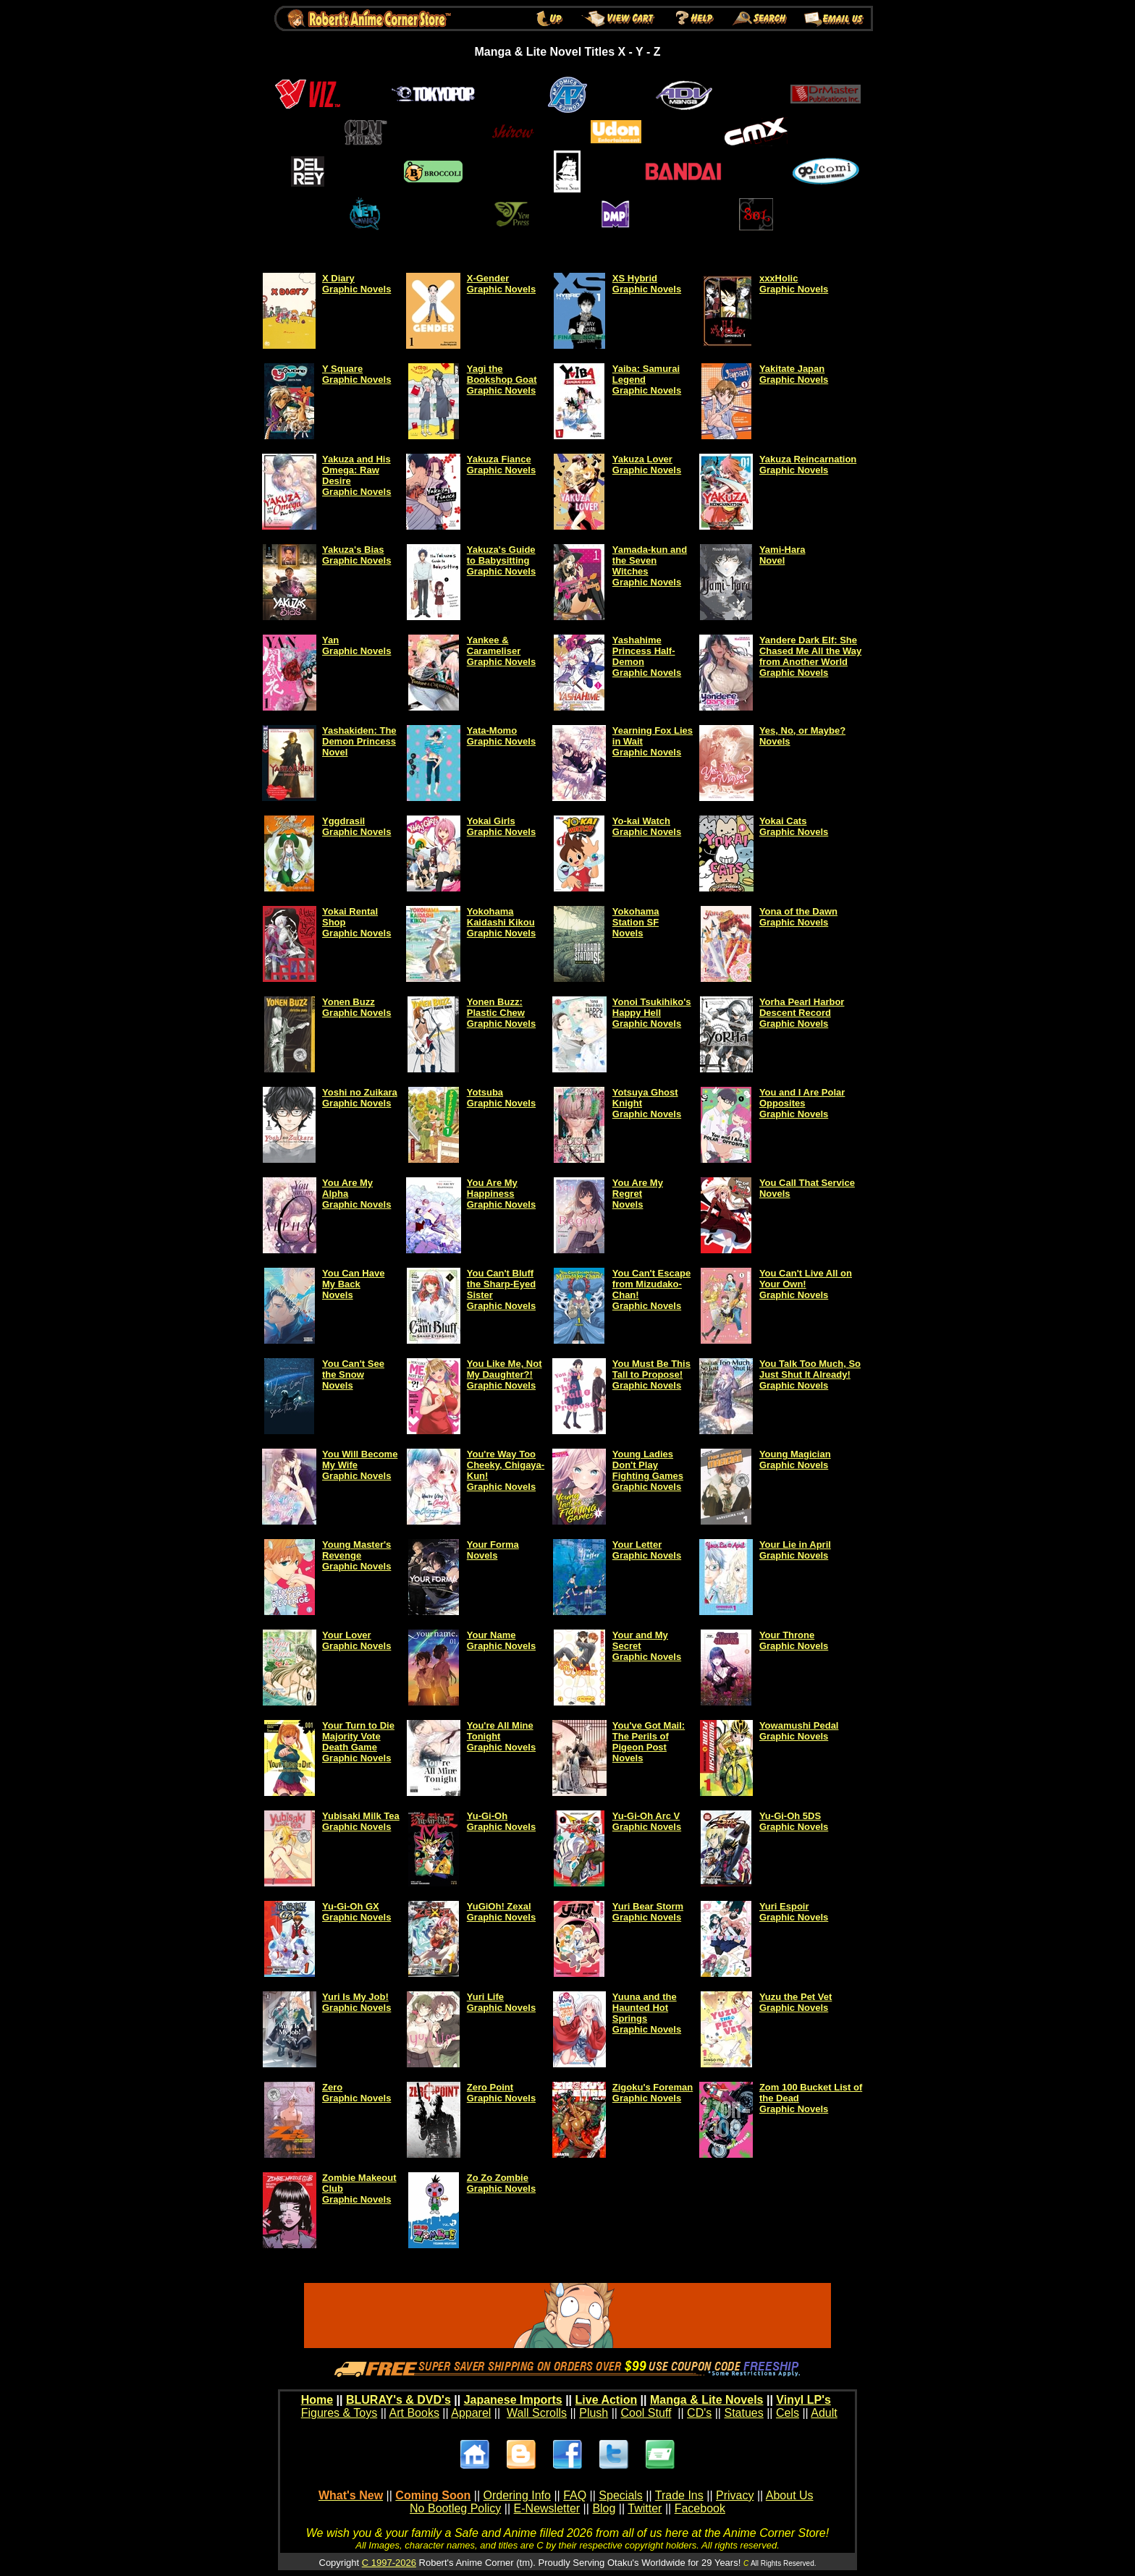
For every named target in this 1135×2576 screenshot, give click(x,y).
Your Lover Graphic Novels (356, 1640)
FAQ (574, 2495)
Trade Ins (679, 2495)
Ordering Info (517, 2495)
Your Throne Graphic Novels (793, 1640)
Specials (620, 2495)
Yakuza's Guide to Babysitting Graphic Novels (501, 560)
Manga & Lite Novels (706, 2400)
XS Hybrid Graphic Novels (646, 284)
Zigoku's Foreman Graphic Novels (652, 2092)
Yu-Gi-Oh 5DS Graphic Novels (793, 1821)
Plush (593, 2413)
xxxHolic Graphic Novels (793, 284)
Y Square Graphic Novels (356, 374)
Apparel (471, 2413)
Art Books (414, 2413)
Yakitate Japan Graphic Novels (793, 374)
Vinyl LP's (803, 2400)
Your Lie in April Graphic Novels (795, 1550)
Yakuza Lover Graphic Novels (646, 464)
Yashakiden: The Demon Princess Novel (359, 741)
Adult (824, 2413)
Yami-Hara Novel (782, 555)
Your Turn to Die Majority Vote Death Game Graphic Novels (358, 1741)
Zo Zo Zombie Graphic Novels (501, 2183)
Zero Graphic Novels (356, 2092)
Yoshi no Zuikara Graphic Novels (359, 1098)
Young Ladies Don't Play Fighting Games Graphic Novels (647, 1470)
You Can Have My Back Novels (353, 1284)
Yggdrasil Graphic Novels (356, 826)
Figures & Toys (339, 2413)
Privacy (735, 2495)
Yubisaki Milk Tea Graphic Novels (361, 1821)
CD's (699, 2413)
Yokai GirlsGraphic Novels (501, 826)
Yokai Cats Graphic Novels (793, 826)
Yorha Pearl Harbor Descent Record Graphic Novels (802, 1012)
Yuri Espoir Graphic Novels (793, 1912)
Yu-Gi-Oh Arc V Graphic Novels (646, 1821)
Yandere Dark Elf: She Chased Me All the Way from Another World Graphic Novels (810, 656)
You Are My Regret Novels (637, 1193)
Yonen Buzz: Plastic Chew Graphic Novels (501, 1012)
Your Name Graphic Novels (501, 1640)
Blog (603, 2508)
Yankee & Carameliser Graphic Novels (501, 651)
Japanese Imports (513, 2400)
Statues (743, 2413)
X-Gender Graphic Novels (501, 284)
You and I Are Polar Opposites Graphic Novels (802, 1103)
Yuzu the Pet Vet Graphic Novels (795, 2002)
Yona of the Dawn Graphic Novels (798, 917)
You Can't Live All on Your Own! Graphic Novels (805, 1284)
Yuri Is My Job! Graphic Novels (356, 2002)
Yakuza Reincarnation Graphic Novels (807, 464)
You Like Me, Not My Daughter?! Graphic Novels (504, 1374)
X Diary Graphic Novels (356, 284)
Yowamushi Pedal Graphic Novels (799, 1731)
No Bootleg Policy (455, 2508)
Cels (787, 2413)
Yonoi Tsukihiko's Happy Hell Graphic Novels (651, 1012)
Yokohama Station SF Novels (635, 922)
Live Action (606, 2400)
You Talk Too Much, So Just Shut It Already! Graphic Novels (810, 1374)
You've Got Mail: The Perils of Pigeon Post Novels (648, 1741)
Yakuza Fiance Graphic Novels (501, 464)
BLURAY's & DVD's (398, 2400)
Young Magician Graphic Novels (795, 1459)
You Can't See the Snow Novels (353, 1374)
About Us (790, 2495)
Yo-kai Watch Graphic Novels (646, 826)
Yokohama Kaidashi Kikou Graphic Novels (501, 922)
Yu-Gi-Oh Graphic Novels (501, 1821)
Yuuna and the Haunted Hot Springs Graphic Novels (646, 2013)
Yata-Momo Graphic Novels (501, 736)
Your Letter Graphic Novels (646, 1550)
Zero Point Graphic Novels (501, 2092)
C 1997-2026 (389, 2562)
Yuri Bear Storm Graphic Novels (647, 1912)
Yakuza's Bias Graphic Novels (356, 555)
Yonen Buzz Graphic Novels (356, 1007)
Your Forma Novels (493, 1550)
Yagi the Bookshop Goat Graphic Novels (502, 379)
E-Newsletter (547, 2508)
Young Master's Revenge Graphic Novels (356, 1555)
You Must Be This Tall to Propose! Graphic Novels (651, 1374)
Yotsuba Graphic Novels (501, 1098)
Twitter (645, 2508)
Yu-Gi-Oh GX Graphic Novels (356, 1912)
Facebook (700, 2508)
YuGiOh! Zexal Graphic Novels (501, 1912)
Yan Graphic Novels (356, 645)
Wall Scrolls (537, 2413)
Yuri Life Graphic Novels (501, 2002)
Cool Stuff (645, 2413)
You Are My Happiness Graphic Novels (501, 1193)
